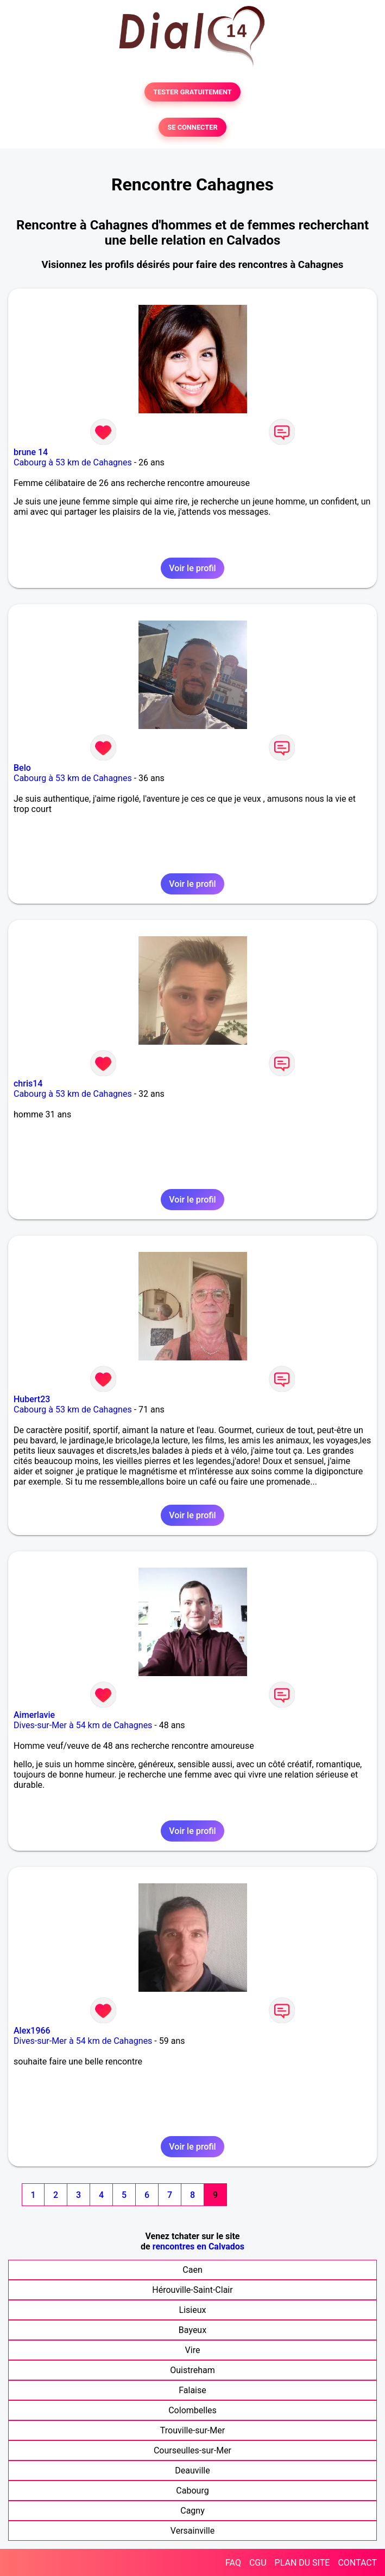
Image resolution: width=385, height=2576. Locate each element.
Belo (22, 768)
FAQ (233, 2563)
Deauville (192, 2470)
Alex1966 (32, 2030)
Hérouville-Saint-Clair (192, 2290)
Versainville (192, 2531)
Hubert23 (32, 1399)
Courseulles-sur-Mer (192, 2450)
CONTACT (357, 2563)
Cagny (192, 2510)
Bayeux (192, 2330)
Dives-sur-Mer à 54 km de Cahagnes (83, 1725)
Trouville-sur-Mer (192, 2430)
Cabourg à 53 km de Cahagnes (73, 462)
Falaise (192, 2390)
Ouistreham (192, 2370)
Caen (192, 2270)
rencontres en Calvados (198, 2246)
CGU (258, 2563)
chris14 (28, 1083)
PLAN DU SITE (302, 2563)
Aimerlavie (34, 1715)
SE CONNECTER (192, 127)
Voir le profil (192, 568)
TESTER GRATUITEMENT (192, 92)
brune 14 (31, 452)
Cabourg (192, 2490)
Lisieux (192, 2310)
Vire (192, 2350)
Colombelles (192, 2410)
